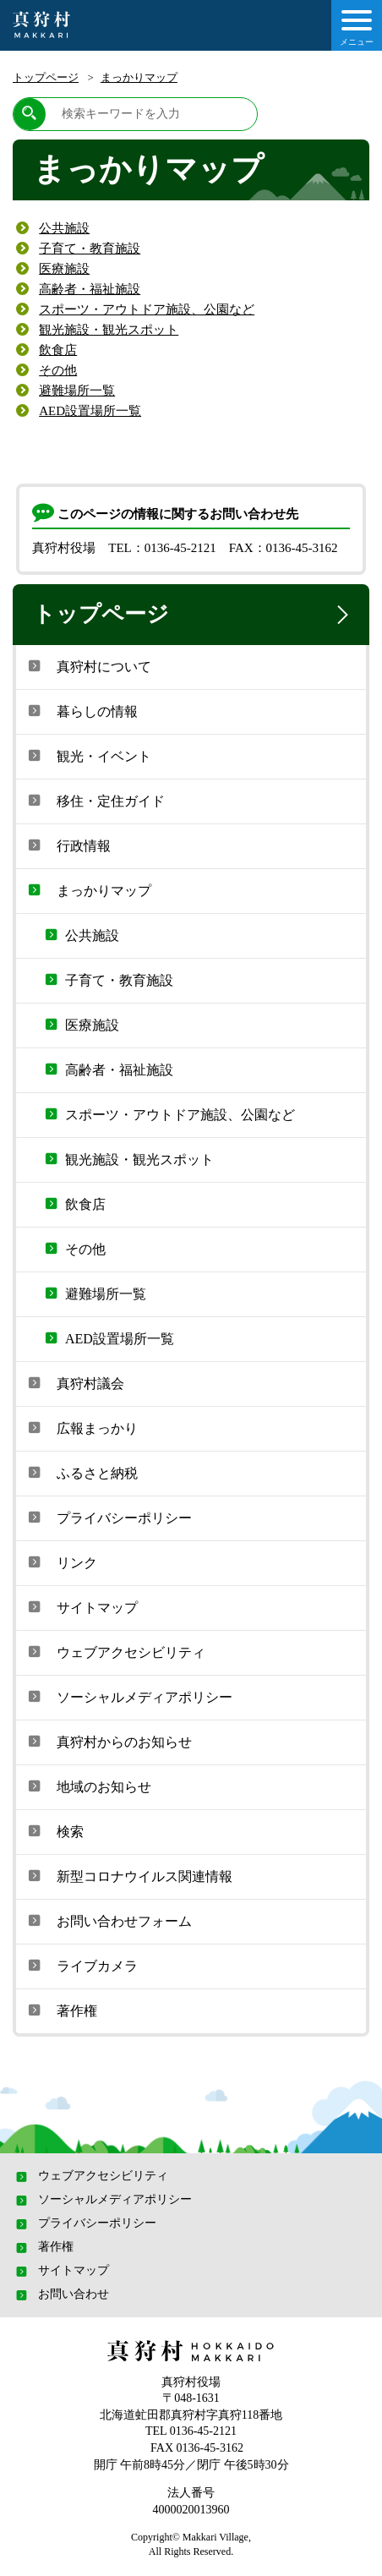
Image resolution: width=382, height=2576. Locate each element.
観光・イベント (88, 755)
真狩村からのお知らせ (108, 1740)
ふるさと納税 (81, 1472)
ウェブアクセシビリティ (115, 1651)
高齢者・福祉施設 (89, 289)
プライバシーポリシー (108, 1516)
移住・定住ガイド (95, 799)
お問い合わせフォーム (108, 1920)
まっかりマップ (139, 77)
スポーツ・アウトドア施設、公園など (146, 309)
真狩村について (88, 665)
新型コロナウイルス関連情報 (128, 1875)
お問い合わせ (61, 2294)
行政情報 (68, 844)
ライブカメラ (81, 1964)
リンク (61, 1561)
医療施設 (64, 269)
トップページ (46, 77)
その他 (58, 370)
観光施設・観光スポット (108, 329)
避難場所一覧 (77, 390)
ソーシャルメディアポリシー (128, 1696)
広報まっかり (81, 1427)
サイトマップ (81, 1606)
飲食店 (58, 350)
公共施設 (64, 228)
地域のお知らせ (88, 1785)
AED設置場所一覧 (90, 411)
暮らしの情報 (81, 710)
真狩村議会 (74, 1382)
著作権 (61, 2009)
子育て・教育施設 (89, 248)
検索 (54, 1830)
